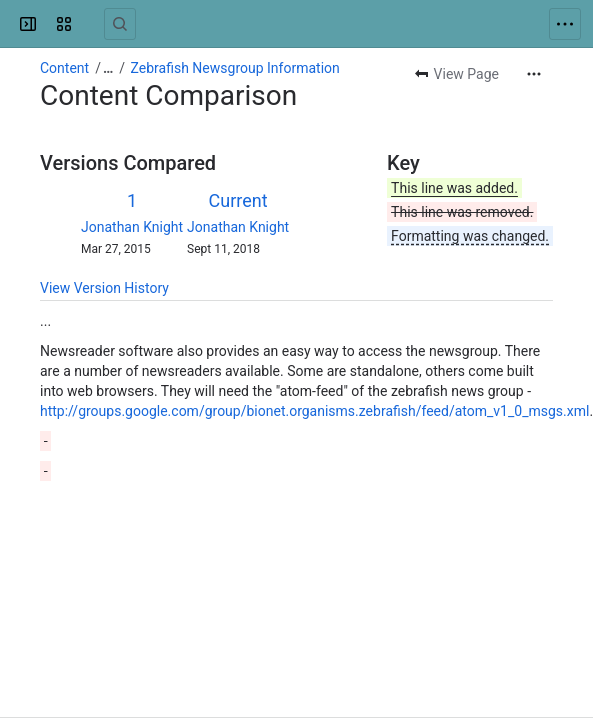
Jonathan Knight (132, 227)
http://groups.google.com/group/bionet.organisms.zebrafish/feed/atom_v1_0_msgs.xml (314, 411)
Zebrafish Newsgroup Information (235, 68)
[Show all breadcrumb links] (108, 68)
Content (64, 68)
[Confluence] (92, 24)
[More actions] (534, 74)
